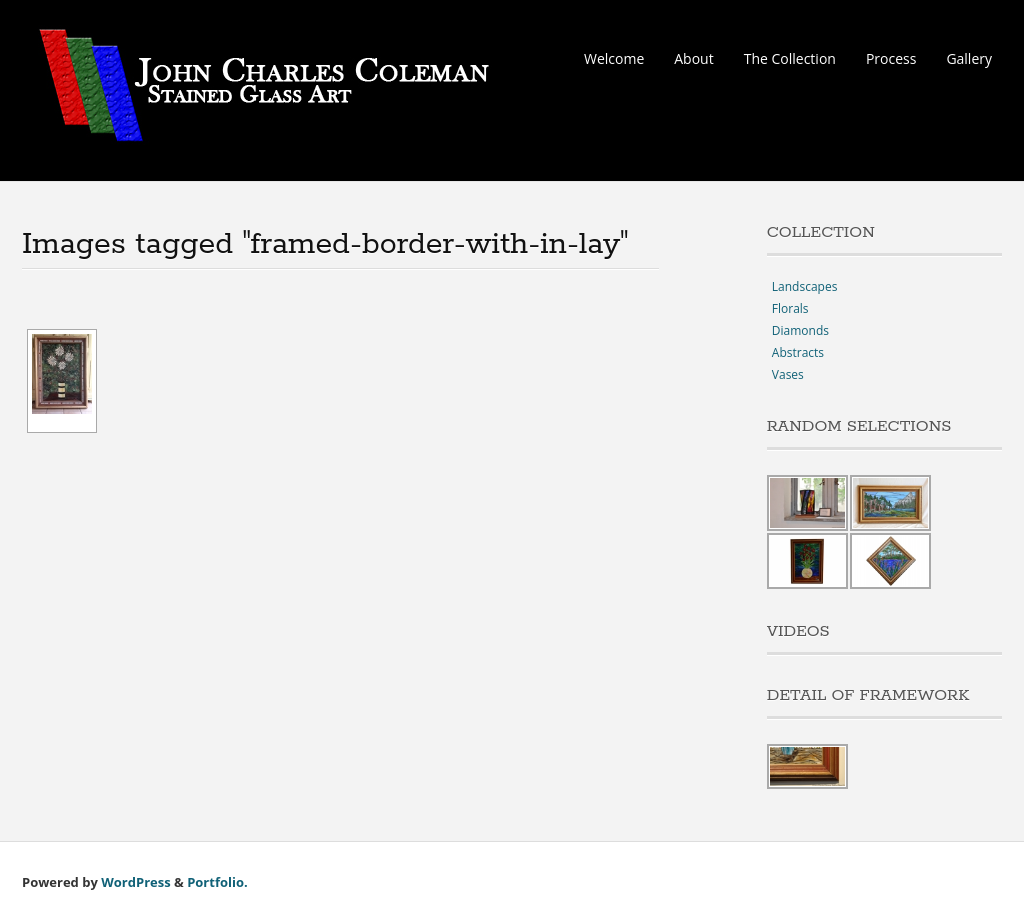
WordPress (135, 882)
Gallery (969, 58)
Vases (788, 374)
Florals (790, 308)
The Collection (790, 58)
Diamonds (800, 330)
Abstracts (798, 352)
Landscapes (805, 286)
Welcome (614, 58)
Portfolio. (217, 882)
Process (891, 58)
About (693, 58)
